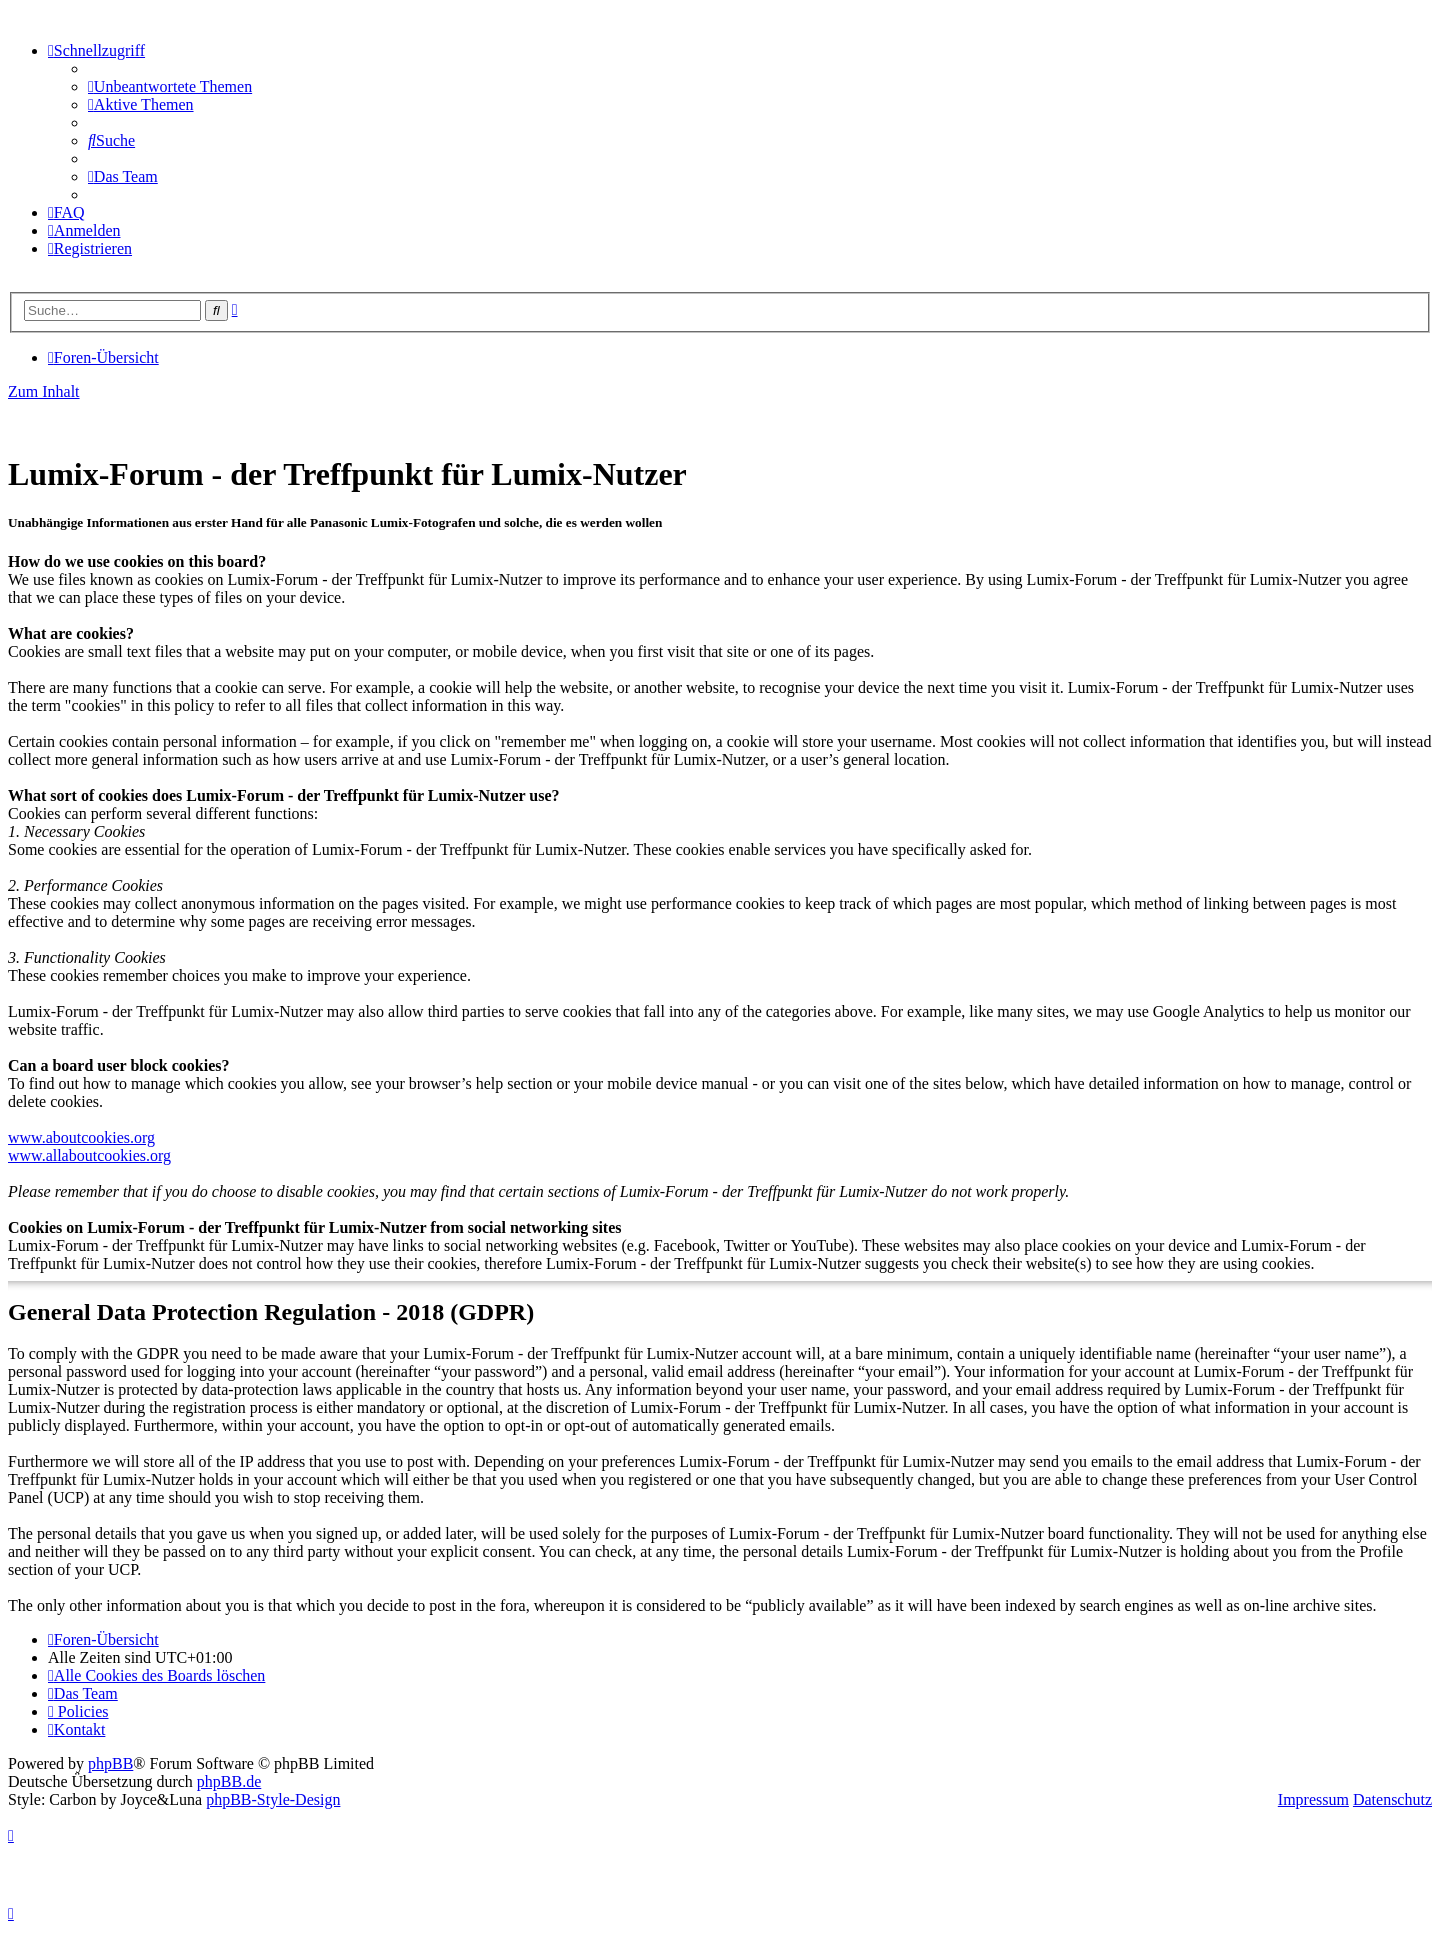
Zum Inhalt (44, 391)
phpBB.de (229, 1781)
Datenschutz (1392, 1799)
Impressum (1313, 1799)
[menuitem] (170, 86)
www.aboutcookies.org (81, 1137)
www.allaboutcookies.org (89, 1155)
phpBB (110, 1763)
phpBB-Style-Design (273, 1799)
